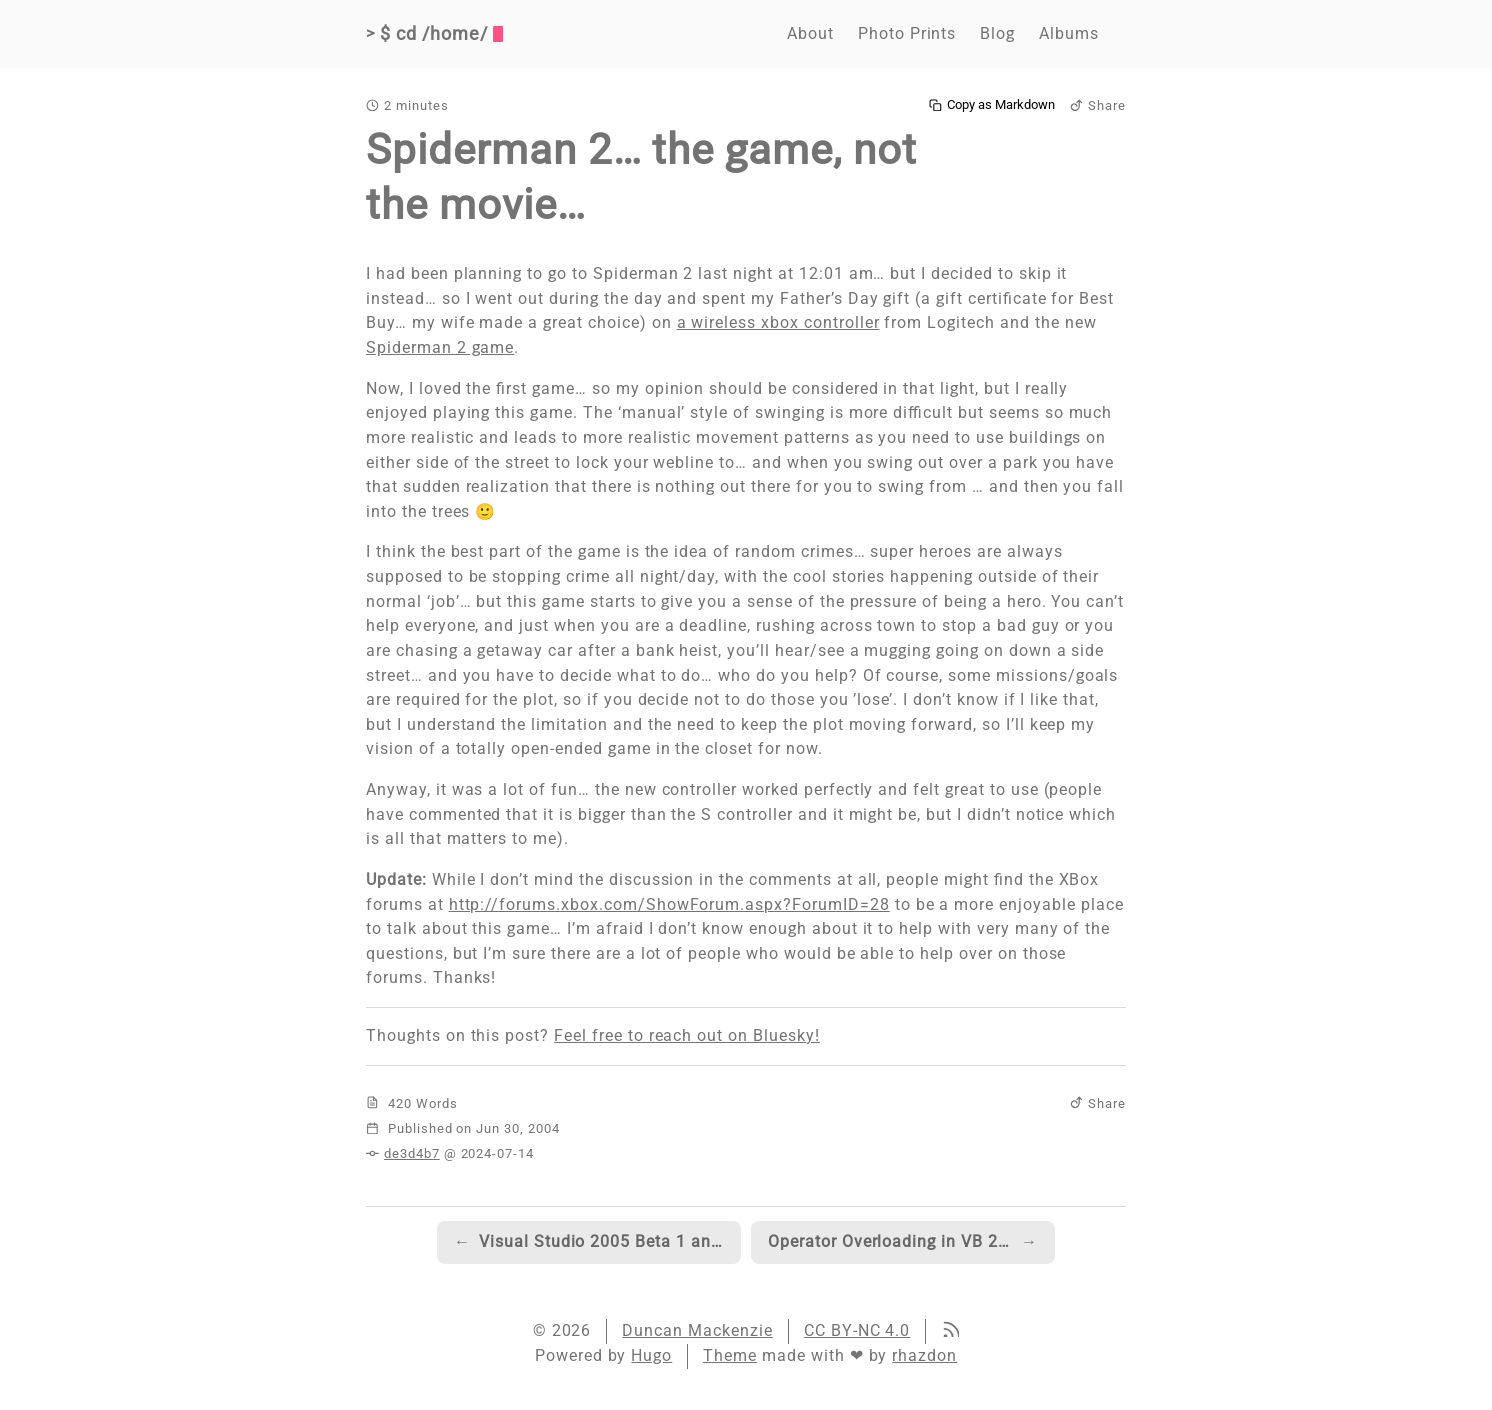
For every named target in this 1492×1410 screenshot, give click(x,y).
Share (1098, 105)
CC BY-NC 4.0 (857, 1330)
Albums (1069, 33)
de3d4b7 (412, 1153)
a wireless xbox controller (778, 322)
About (810, 33)
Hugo (651, 1355)
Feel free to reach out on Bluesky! (687, 1035)
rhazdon (924, 1355)
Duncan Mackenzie (697, 1330)
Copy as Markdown (992, 105)
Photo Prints (907, 33)
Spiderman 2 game (440, 347)
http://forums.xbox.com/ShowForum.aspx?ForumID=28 (669, 904)
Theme (730, 1355)
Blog (997, 33)
